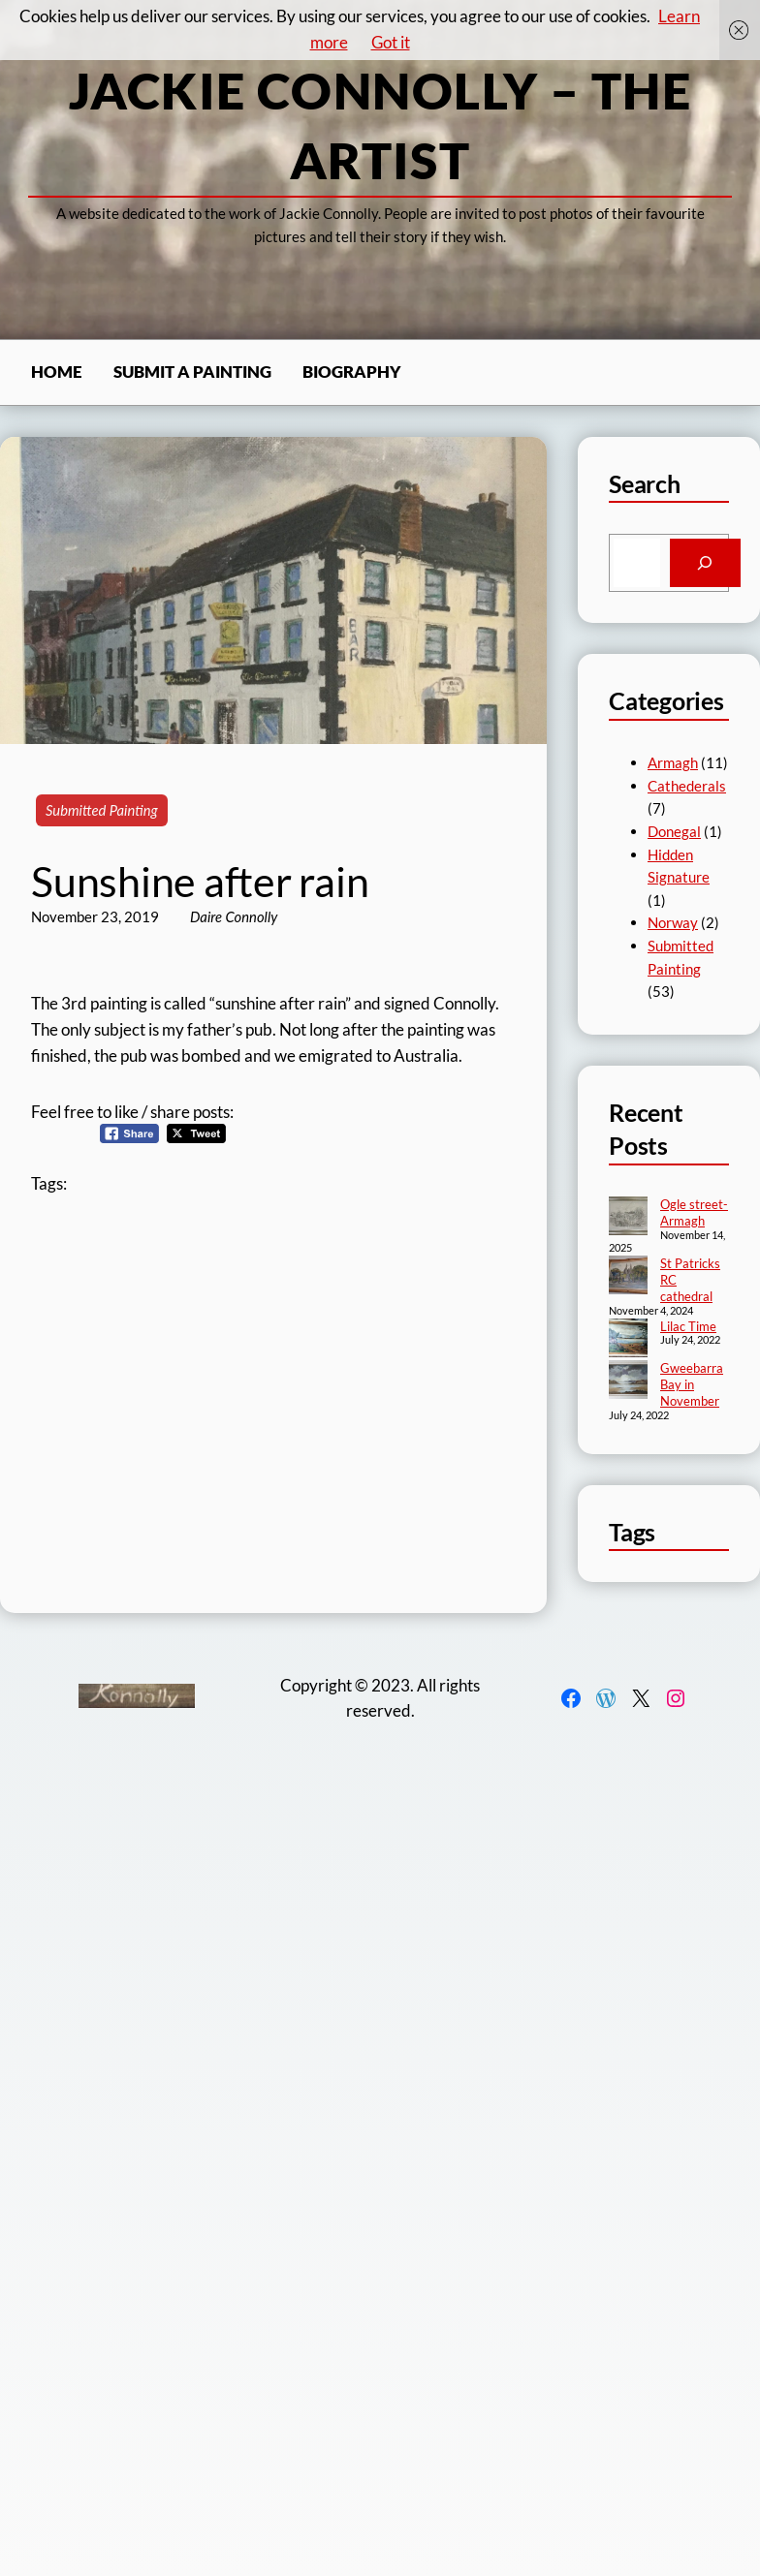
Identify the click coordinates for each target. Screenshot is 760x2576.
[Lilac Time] (628, 1340)
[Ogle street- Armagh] (628, 1217)
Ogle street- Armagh (694, 1212)
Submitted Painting (102, 810)
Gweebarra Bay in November (691, 1384)
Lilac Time (688, 1326)
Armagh (673, 762)
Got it (390, 42)
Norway (673, 922)
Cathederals (687, 785)
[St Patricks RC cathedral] (628, 1277)
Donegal (674, 831)
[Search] (705, 563)
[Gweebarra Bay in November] (628, 1381)
